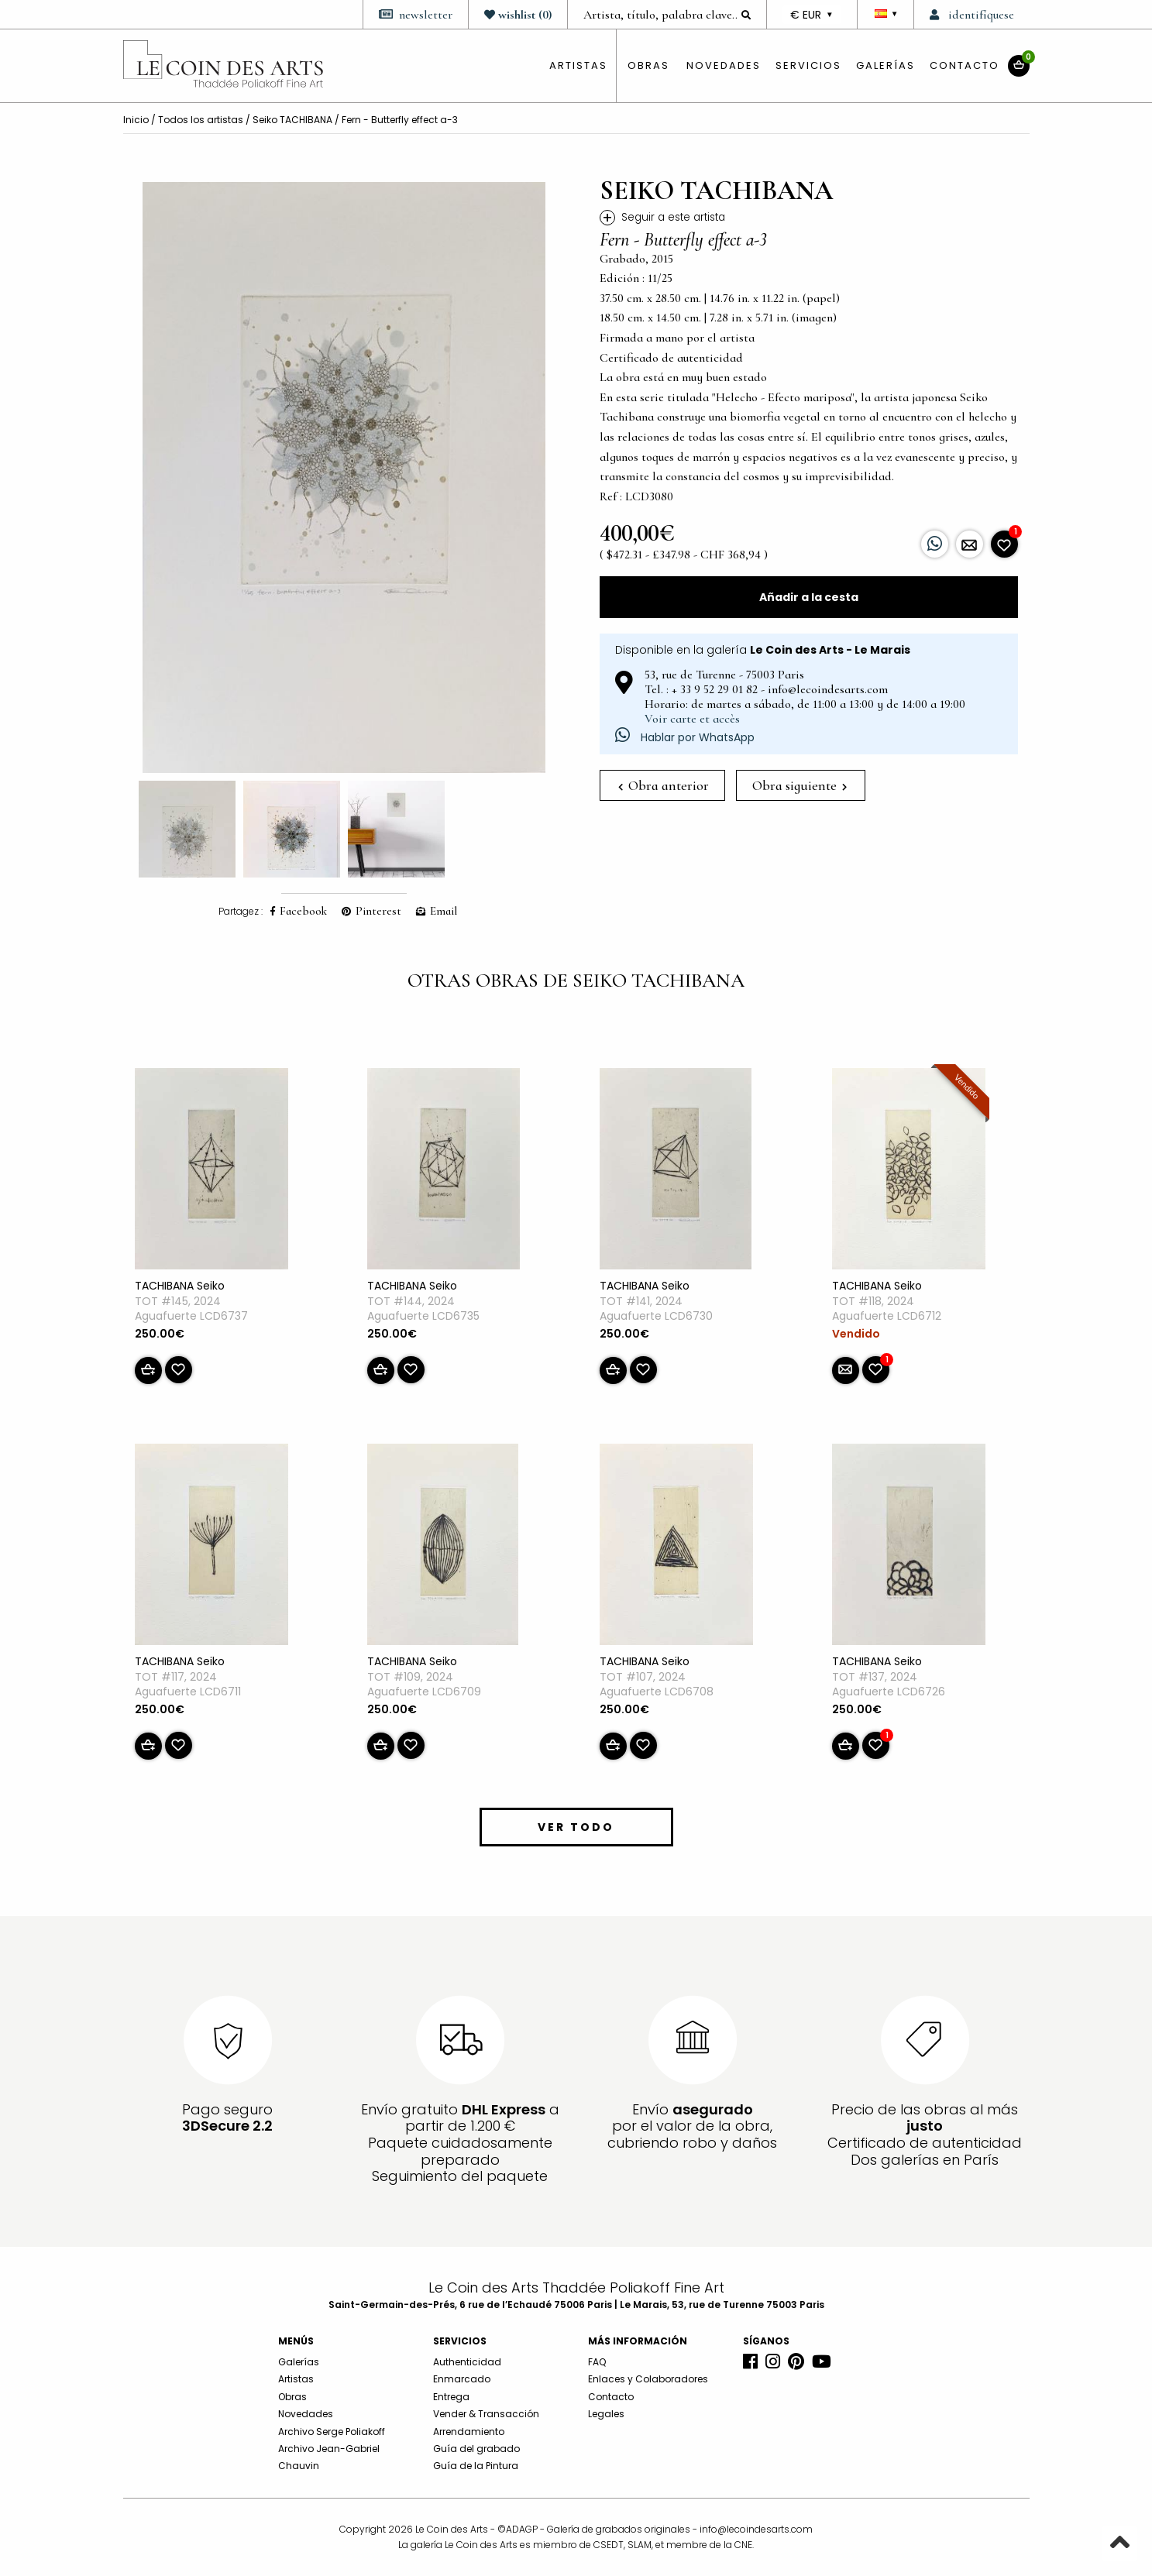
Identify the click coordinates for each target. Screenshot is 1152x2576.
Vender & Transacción (486, 2413)
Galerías (885, 65)
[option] (344, 477)
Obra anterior (663, 785)
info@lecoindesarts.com (756, 2529)
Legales (606, 2413)
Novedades (723, 65)
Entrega (451, 2396)
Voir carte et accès (692, 718)
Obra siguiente (799, 785)
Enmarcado (461, 2378)
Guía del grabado (476, 2448)
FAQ (597, 2361)
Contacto (964, 65)
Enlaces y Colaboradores (648, 2378)
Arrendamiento (468, 2431)
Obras (292, 2396)
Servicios (808, 65)
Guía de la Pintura (475, 2465)
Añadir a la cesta (808, 597)
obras (648, 65)
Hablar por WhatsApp (685, 737)
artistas (578, 65)
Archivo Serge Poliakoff (331, 2431)
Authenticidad (467, 2361)
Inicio (136, 119)
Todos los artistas (200, 119)
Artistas (296, 2378)
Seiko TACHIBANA (292, 119)
